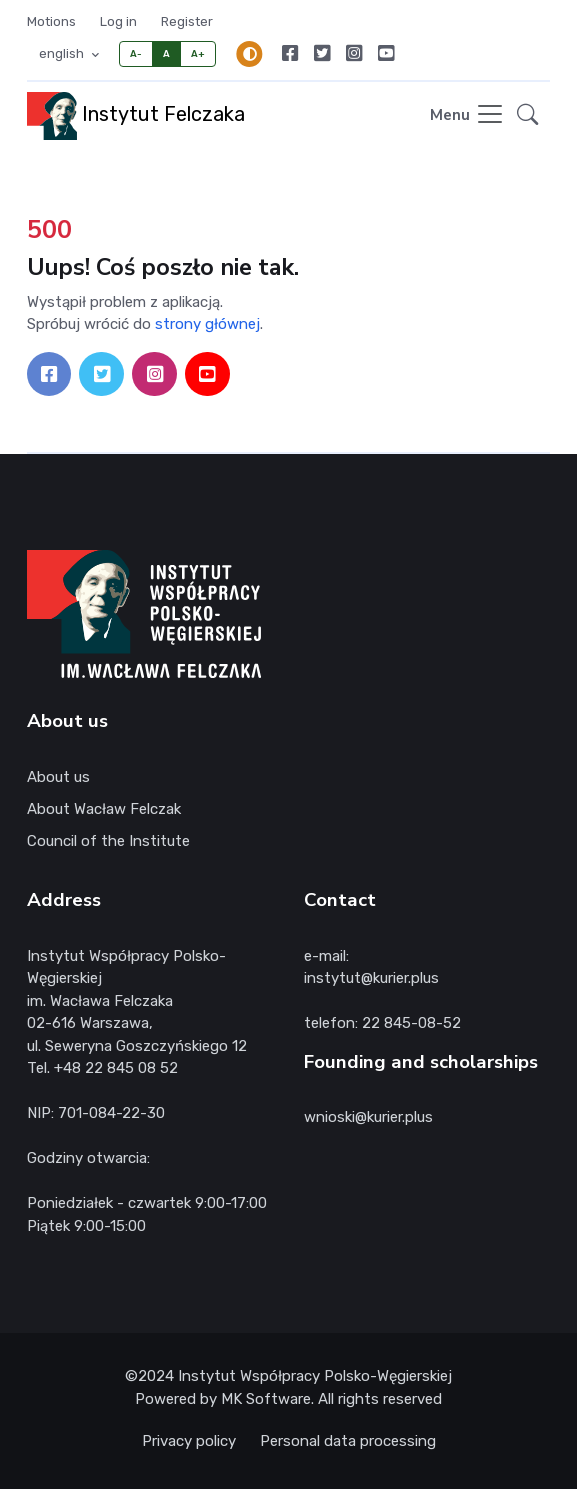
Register (187, 21)
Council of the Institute (108, 841)
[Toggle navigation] (467, 115)
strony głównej (207, 324)
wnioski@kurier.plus (368, 1117)
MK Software (266, 1399)
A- (136, 53)
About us (58, 777)
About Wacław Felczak (104, 809)
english (63, 53)
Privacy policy (189, 1441)
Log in (118, 21)
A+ (198, 53)
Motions (51, 21)
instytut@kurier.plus (371, 978)
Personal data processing (348, 1441)
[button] (527, 116)
